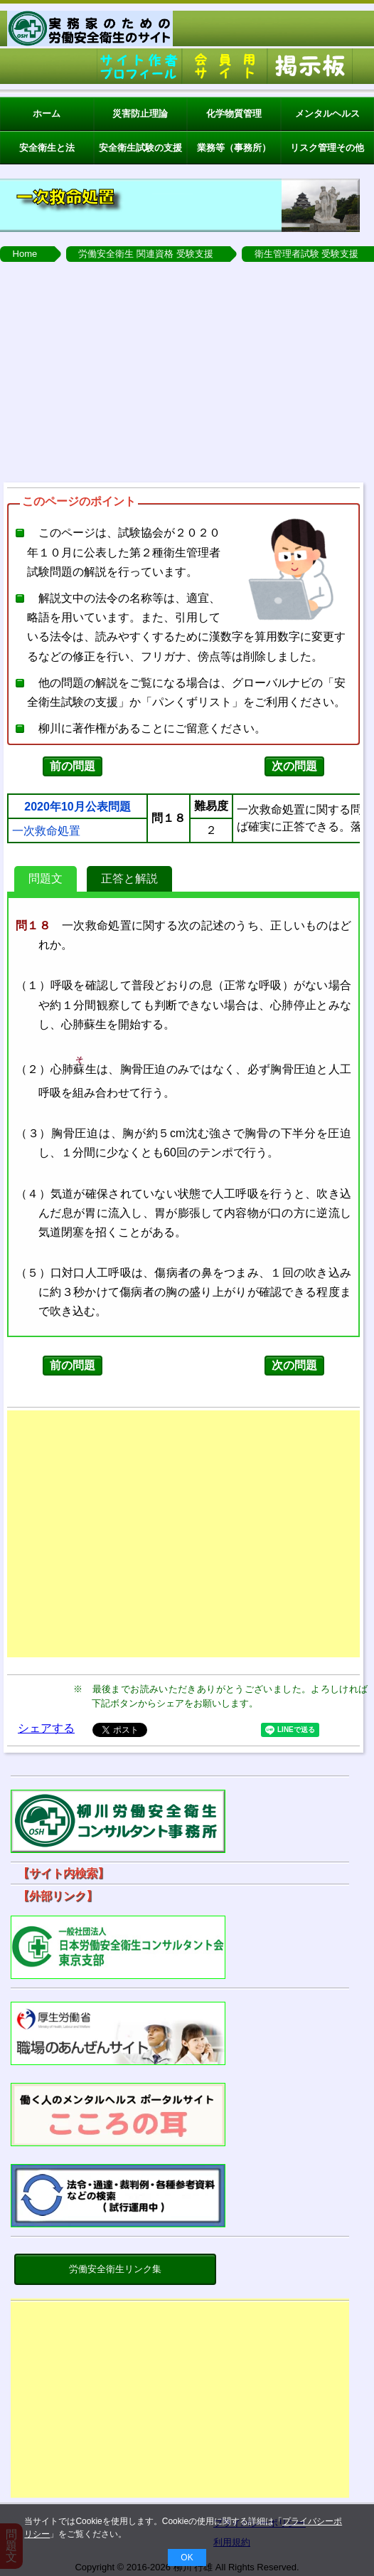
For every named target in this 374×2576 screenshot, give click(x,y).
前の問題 (72, 766)
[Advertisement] (187, 368)
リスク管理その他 (327, 147)
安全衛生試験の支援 (140, 147)
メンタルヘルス (327, 113)
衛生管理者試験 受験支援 (307, 253)
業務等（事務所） (234, 147)
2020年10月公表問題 (77, 807)
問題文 (45, 878)
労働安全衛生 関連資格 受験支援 (145, 253)
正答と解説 (129, 878)
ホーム (46, 113)
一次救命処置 (46, 831)
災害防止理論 (140, 113)
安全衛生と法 (47, 147)
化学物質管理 (234, 113)
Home (25, 253)
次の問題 (294, 766)
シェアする (46, 1728)
